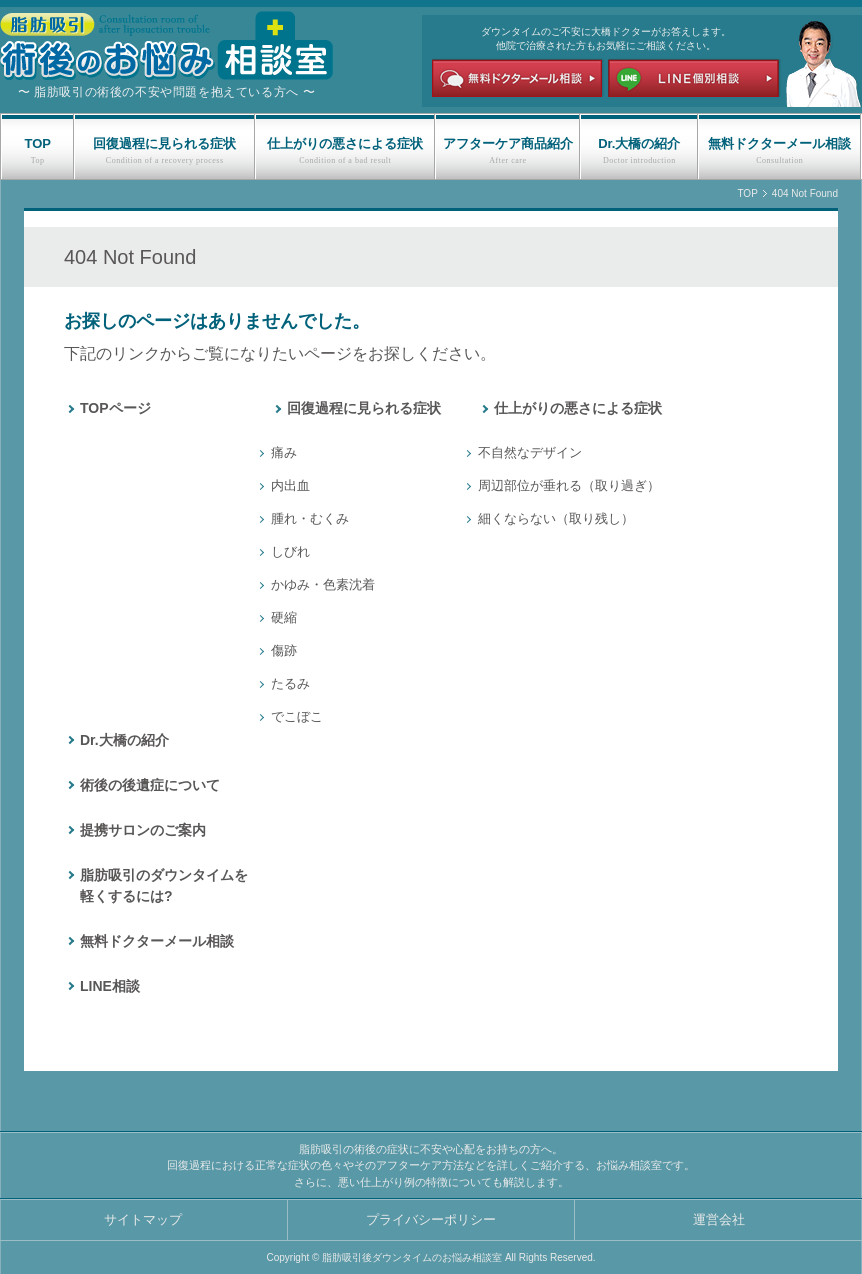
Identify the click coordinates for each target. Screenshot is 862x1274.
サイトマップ (143, 1219)
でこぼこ (297, 716)
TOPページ (115, 408)
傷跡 (284, 650)
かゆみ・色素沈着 (323, 584)
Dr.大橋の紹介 (639, 143)
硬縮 (284, 617)
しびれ (290, 551)
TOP (37, 143)
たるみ (290, 683)
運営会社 (719, 1219)
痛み (284, 452)
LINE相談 (110, 986)
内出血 (290, 485)
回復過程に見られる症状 (164, 143)
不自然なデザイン (530, 452)
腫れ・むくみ (310, 518)
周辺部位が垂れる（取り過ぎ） (569, 485)
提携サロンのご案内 (143, 830)
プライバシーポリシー (431, 1219)
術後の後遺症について (150, 785)
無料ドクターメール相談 (779, 143)
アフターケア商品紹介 (508, 143)
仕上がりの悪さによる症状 (345, 143)
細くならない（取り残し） (556, 518)
